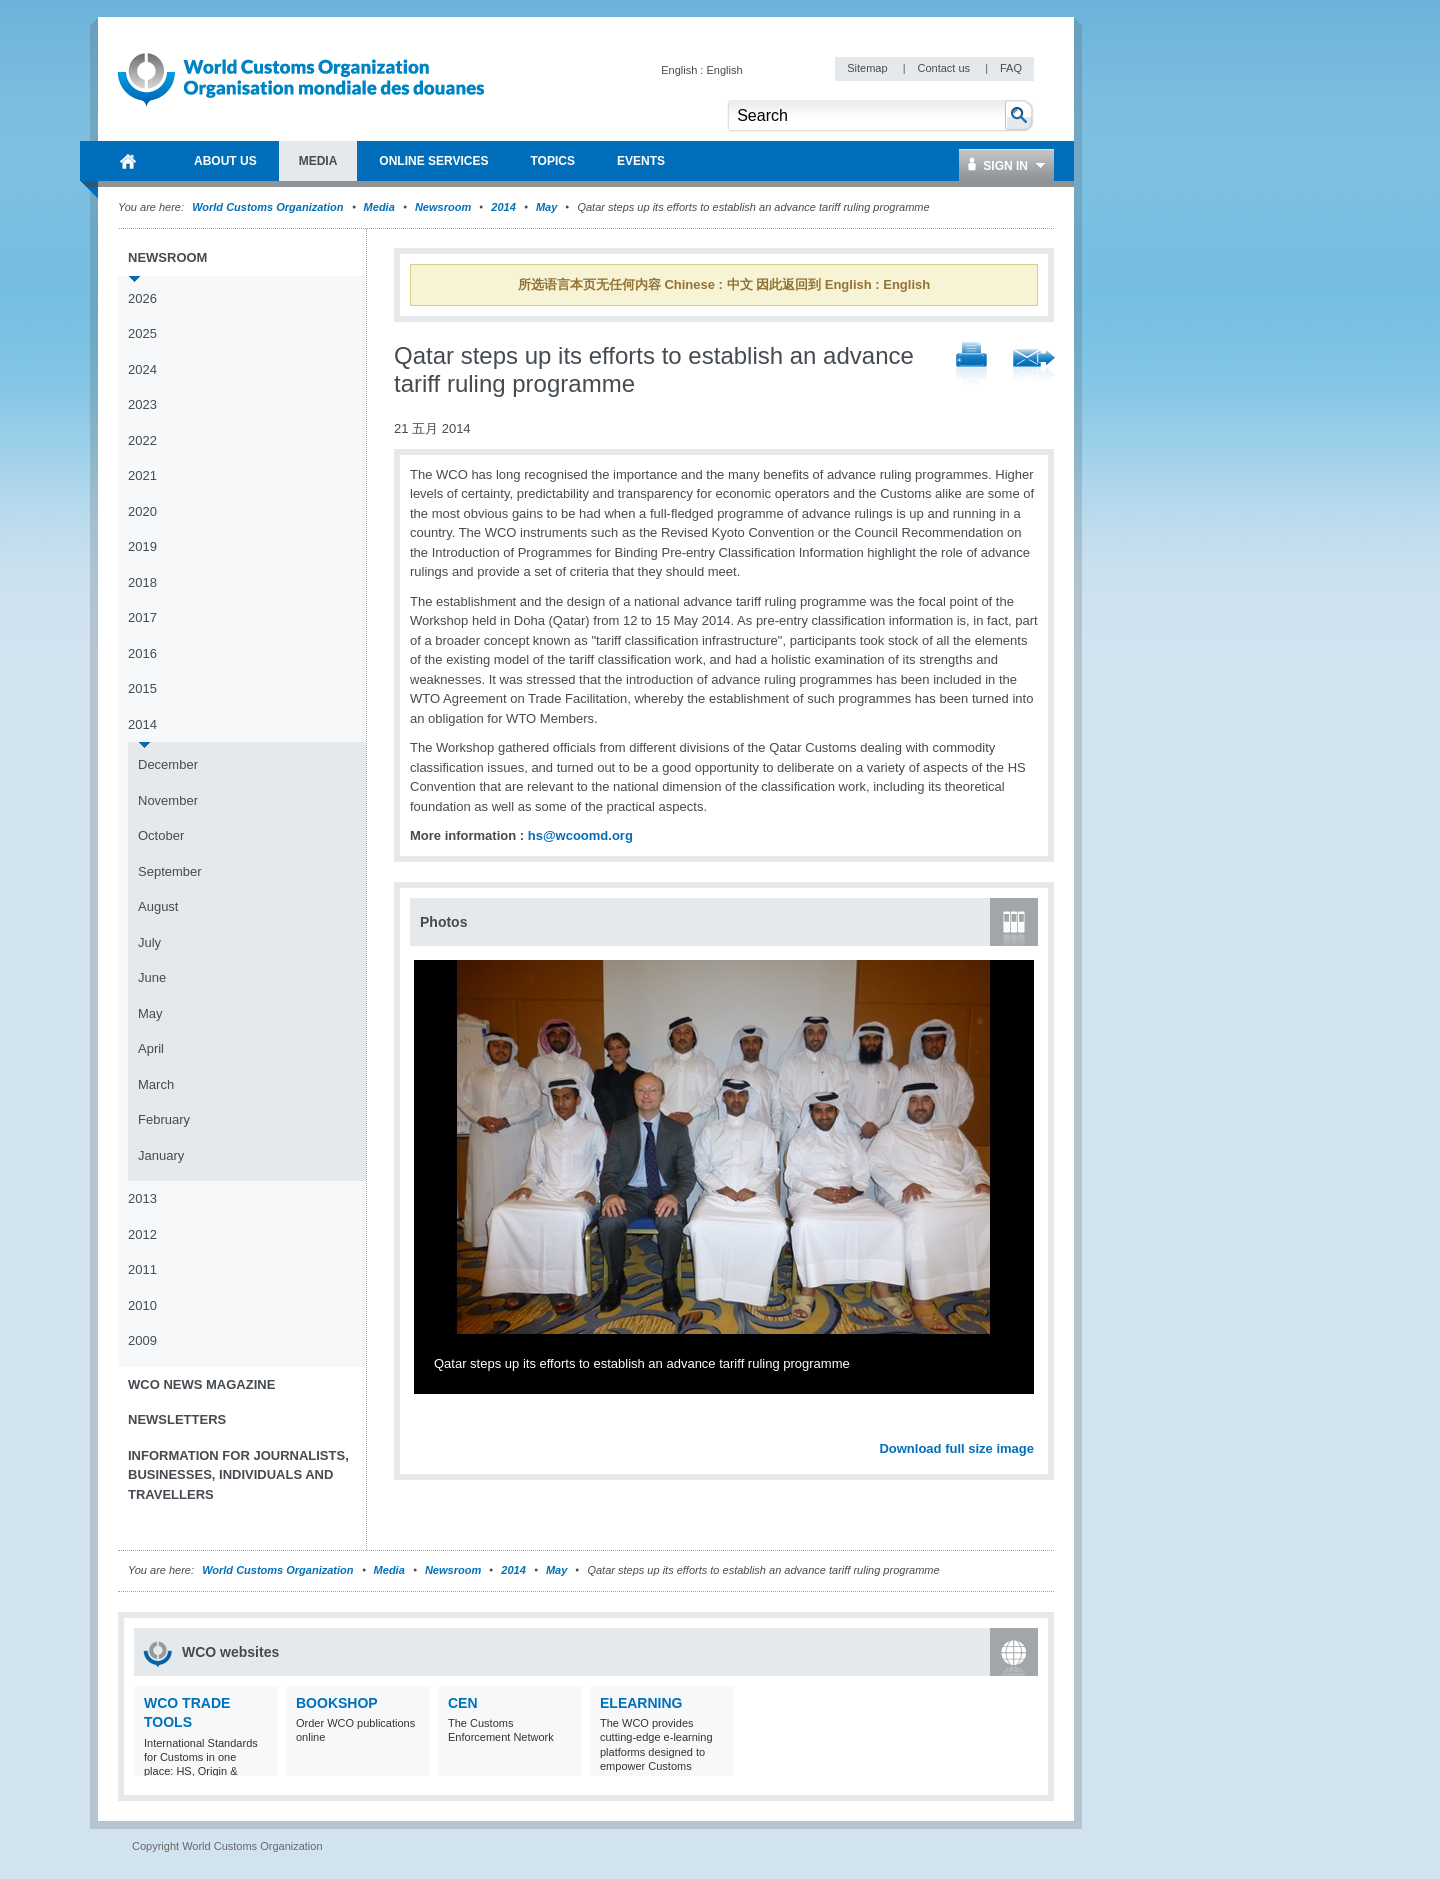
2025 (142, 333)
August (158, 906)
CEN (463, 1703)
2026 (142, 298)
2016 (142, 653)
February (164, 1119)
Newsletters (177, 1419)
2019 (142, 546)
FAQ (1011, 68)
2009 (142, 1340)
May (546, 207)
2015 (142, 688)
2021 (142, 475)
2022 (142, 440)
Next (1030, 1427)
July (149, 942)
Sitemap (868, 68)
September (170, 871)
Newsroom (443, 207)
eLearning (641, 1703)
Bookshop (337, 1703)
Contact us (945, 68)
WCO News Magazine (201, 1384)
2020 (142, 511)
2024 (142, 369)
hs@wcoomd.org (580, 835)
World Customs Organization (269, 207)
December (168, 764)
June (152, 977)
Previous (431, 1427)
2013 (142, 1198)
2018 (142, 582)
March (156, 1084)
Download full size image (956, 1448)
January (161, 1155)
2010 (142, 1305)
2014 (503, 207)
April (151, 1048)
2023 (142, 404)
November (168, 800)
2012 (142, 1234)
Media (379, 207)
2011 (142, 1269)
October (161, 835)
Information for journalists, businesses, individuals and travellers (238, 1475)
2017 (142, 617)
